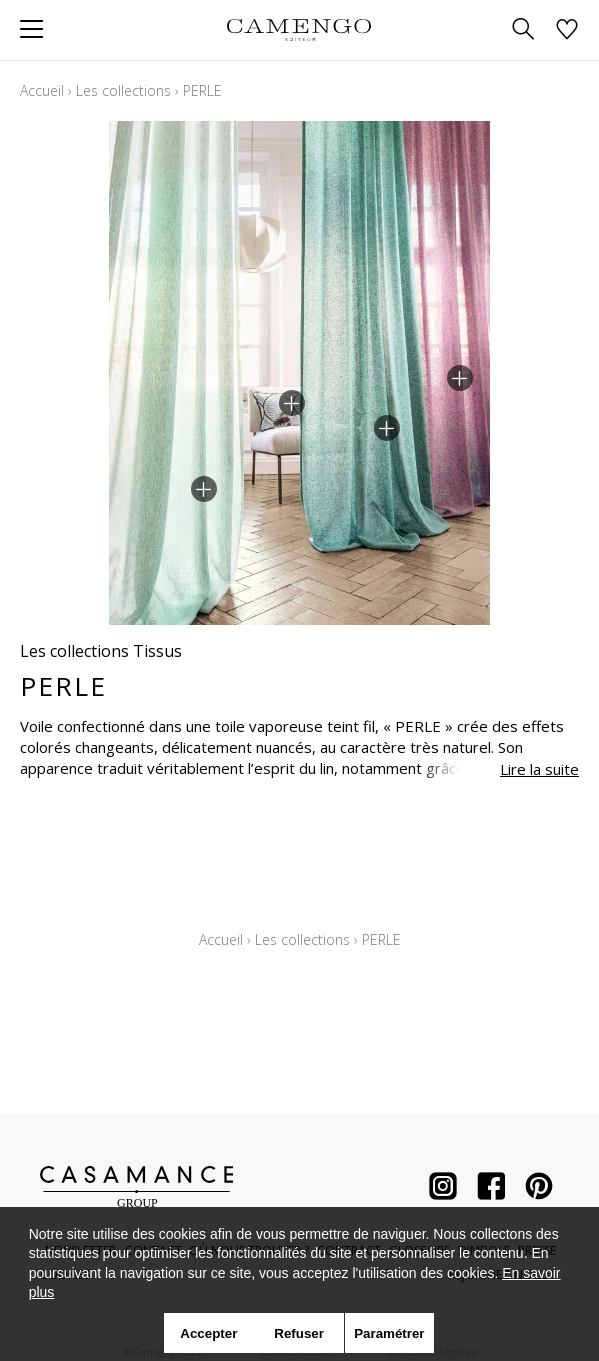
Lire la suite (539, 769)
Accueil (42, 90)
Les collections (123, 90)
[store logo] (299, 29)
